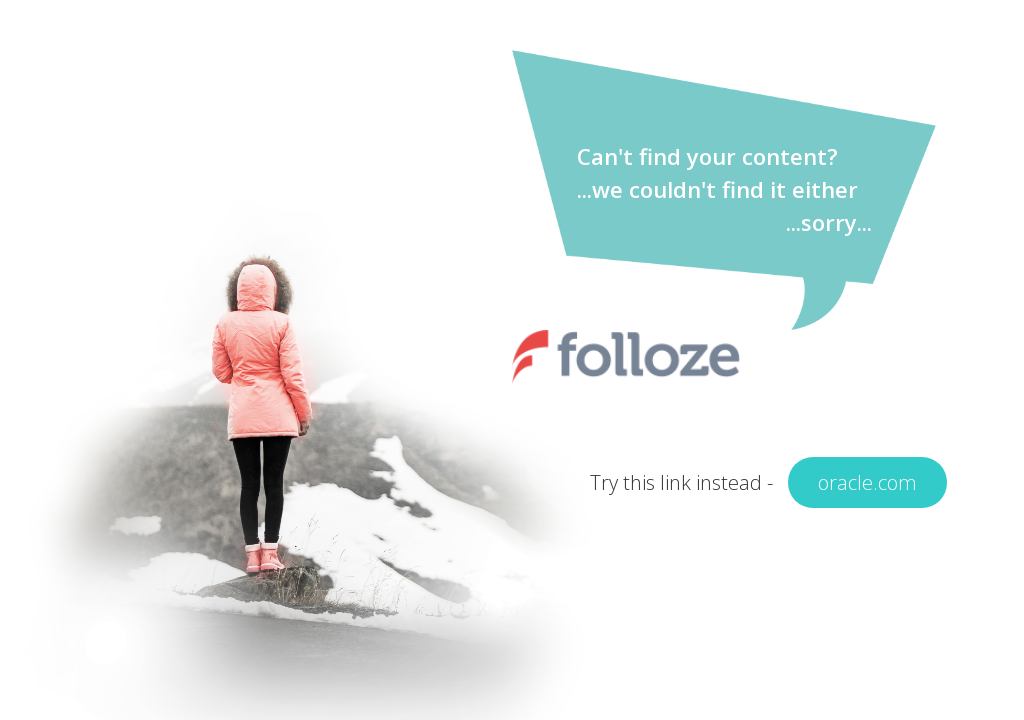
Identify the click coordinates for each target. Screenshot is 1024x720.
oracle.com (867, 482)
